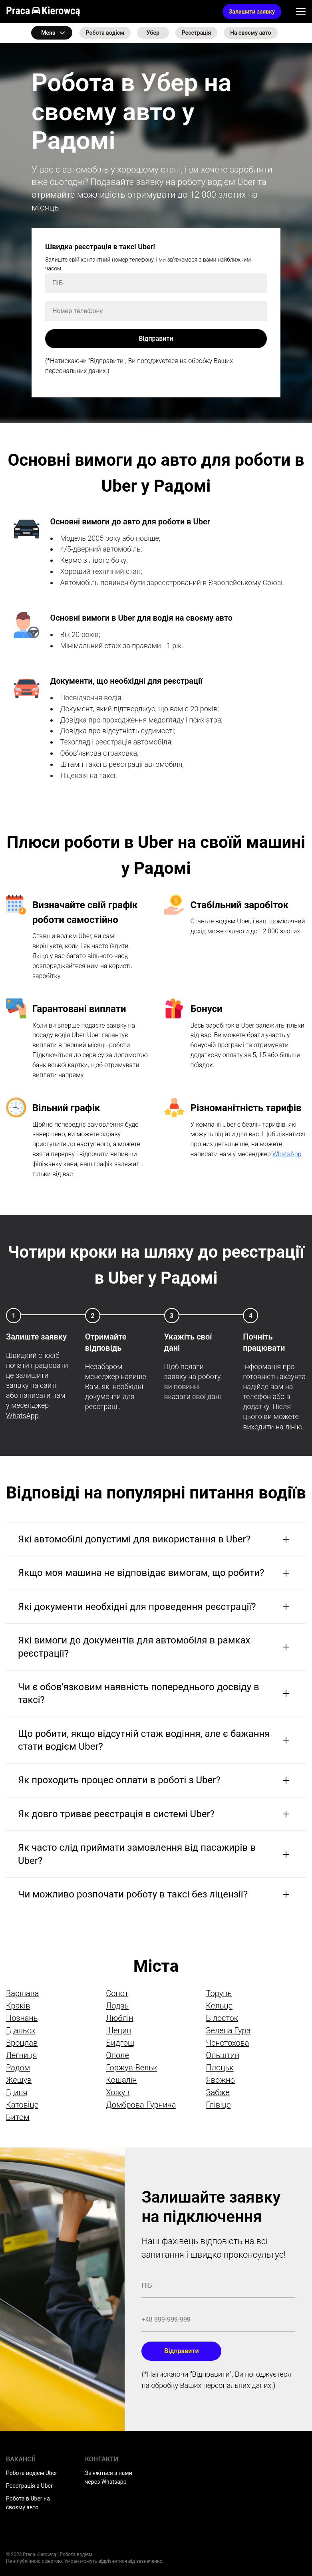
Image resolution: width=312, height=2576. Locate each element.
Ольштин (222, 2055)
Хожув (117, 2092)
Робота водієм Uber (31, 2473)
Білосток (222, 2018)
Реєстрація (196, 33)
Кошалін (121, 2080)
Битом (18, 2117)
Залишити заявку (252, 11)
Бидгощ (120, 2043)
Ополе (117, 2055)
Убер (153, 33)
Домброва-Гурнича (141, 2105)
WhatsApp (287, 1154)
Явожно (220, 2080)
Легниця (21, 2055)
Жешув (19, 2080)
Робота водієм (105, 33)
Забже (218, 2092)
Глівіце (218, 2105)
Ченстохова (227, 2043)
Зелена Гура (228, 2030)
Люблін (119, 2018)
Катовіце (22, 2105)
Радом (18, 2067)
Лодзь (117, 2005)
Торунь (219, 1993)
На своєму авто (250, 33)
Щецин (118, 2030)
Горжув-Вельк (131, 2067)
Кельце (219, 2005)
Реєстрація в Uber (29, 2486)
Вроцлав (22, 2043)
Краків (18, 2005)
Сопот (117, 1993)
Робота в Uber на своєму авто (28, 2503)
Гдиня (16, 2092)
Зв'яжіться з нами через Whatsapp (108, 2477)
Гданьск (20, 2030)
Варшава (22, 1993)
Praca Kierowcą (43, 11)
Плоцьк (220, 2067)
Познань (22, 2018)
